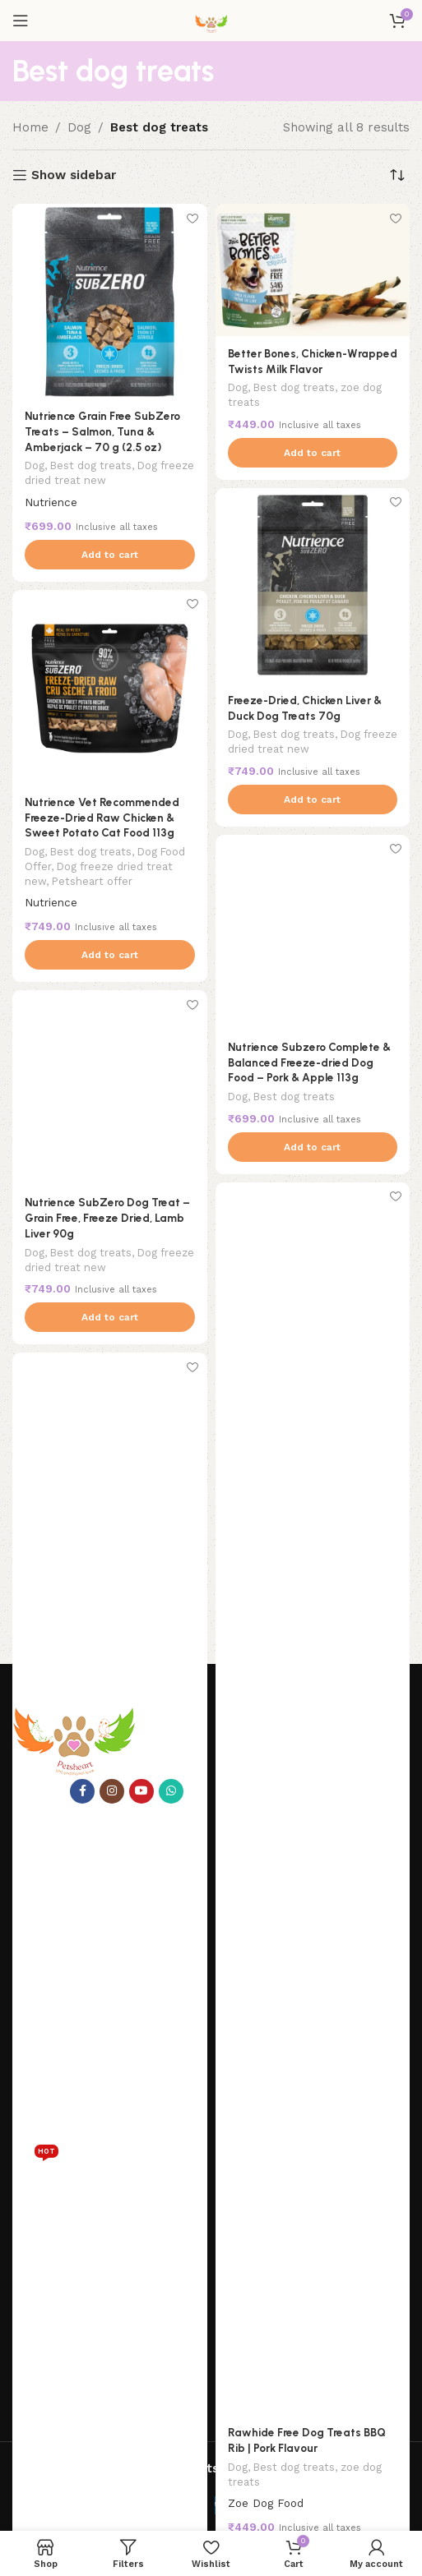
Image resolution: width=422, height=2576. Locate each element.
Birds (26, 2140)
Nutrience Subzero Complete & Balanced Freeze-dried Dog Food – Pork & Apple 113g (309, 1062)
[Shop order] (397, 175)
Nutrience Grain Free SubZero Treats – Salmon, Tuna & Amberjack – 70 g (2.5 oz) (102, 431)
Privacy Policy (50, 2241)
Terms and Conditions (72, 2325)
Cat (21, 2056)
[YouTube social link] (141, 1791)
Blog (25, 1983)
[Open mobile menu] (20, 20)
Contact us (42, 1955)
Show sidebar (73, 175)
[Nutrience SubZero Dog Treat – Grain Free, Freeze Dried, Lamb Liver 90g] (109, 1087)
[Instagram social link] (112, 1791)
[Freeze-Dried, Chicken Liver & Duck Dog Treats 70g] (313, 585)
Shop (26, 1899)
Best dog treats (91, 465)
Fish (23, 2084)
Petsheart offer (92, 881)
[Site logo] (211, 19)
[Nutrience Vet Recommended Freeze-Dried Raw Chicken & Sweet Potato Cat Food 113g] (109, 687)
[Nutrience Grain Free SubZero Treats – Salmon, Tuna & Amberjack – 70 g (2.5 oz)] (109, 301)
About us (37, 1927)
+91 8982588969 (94, 2396)
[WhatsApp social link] (171, 1791)
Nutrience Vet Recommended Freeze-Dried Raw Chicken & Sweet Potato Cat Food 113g (102, 817)
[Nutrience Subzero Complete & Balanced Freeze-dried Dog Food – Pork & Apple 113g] (313, 932)
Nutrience (51, 502)
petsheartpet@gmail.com (127, 2431)
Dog (79, 127)
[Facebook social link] (82, 1791)
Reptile (35, 2164)
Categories (49, 2028)
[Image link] (74, 1740)
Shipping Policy (54, 2297)
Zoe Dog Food (266, 2502)
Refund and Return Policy (83, 2269)
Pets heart (49, 1871)
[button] (110, 554)
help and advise (63, 2213)
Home (30, 127)
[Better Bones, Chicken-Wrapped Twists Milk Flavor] (313, 269)
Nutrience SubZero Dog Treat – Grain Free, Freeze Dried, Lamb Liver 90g (107, 1218)
